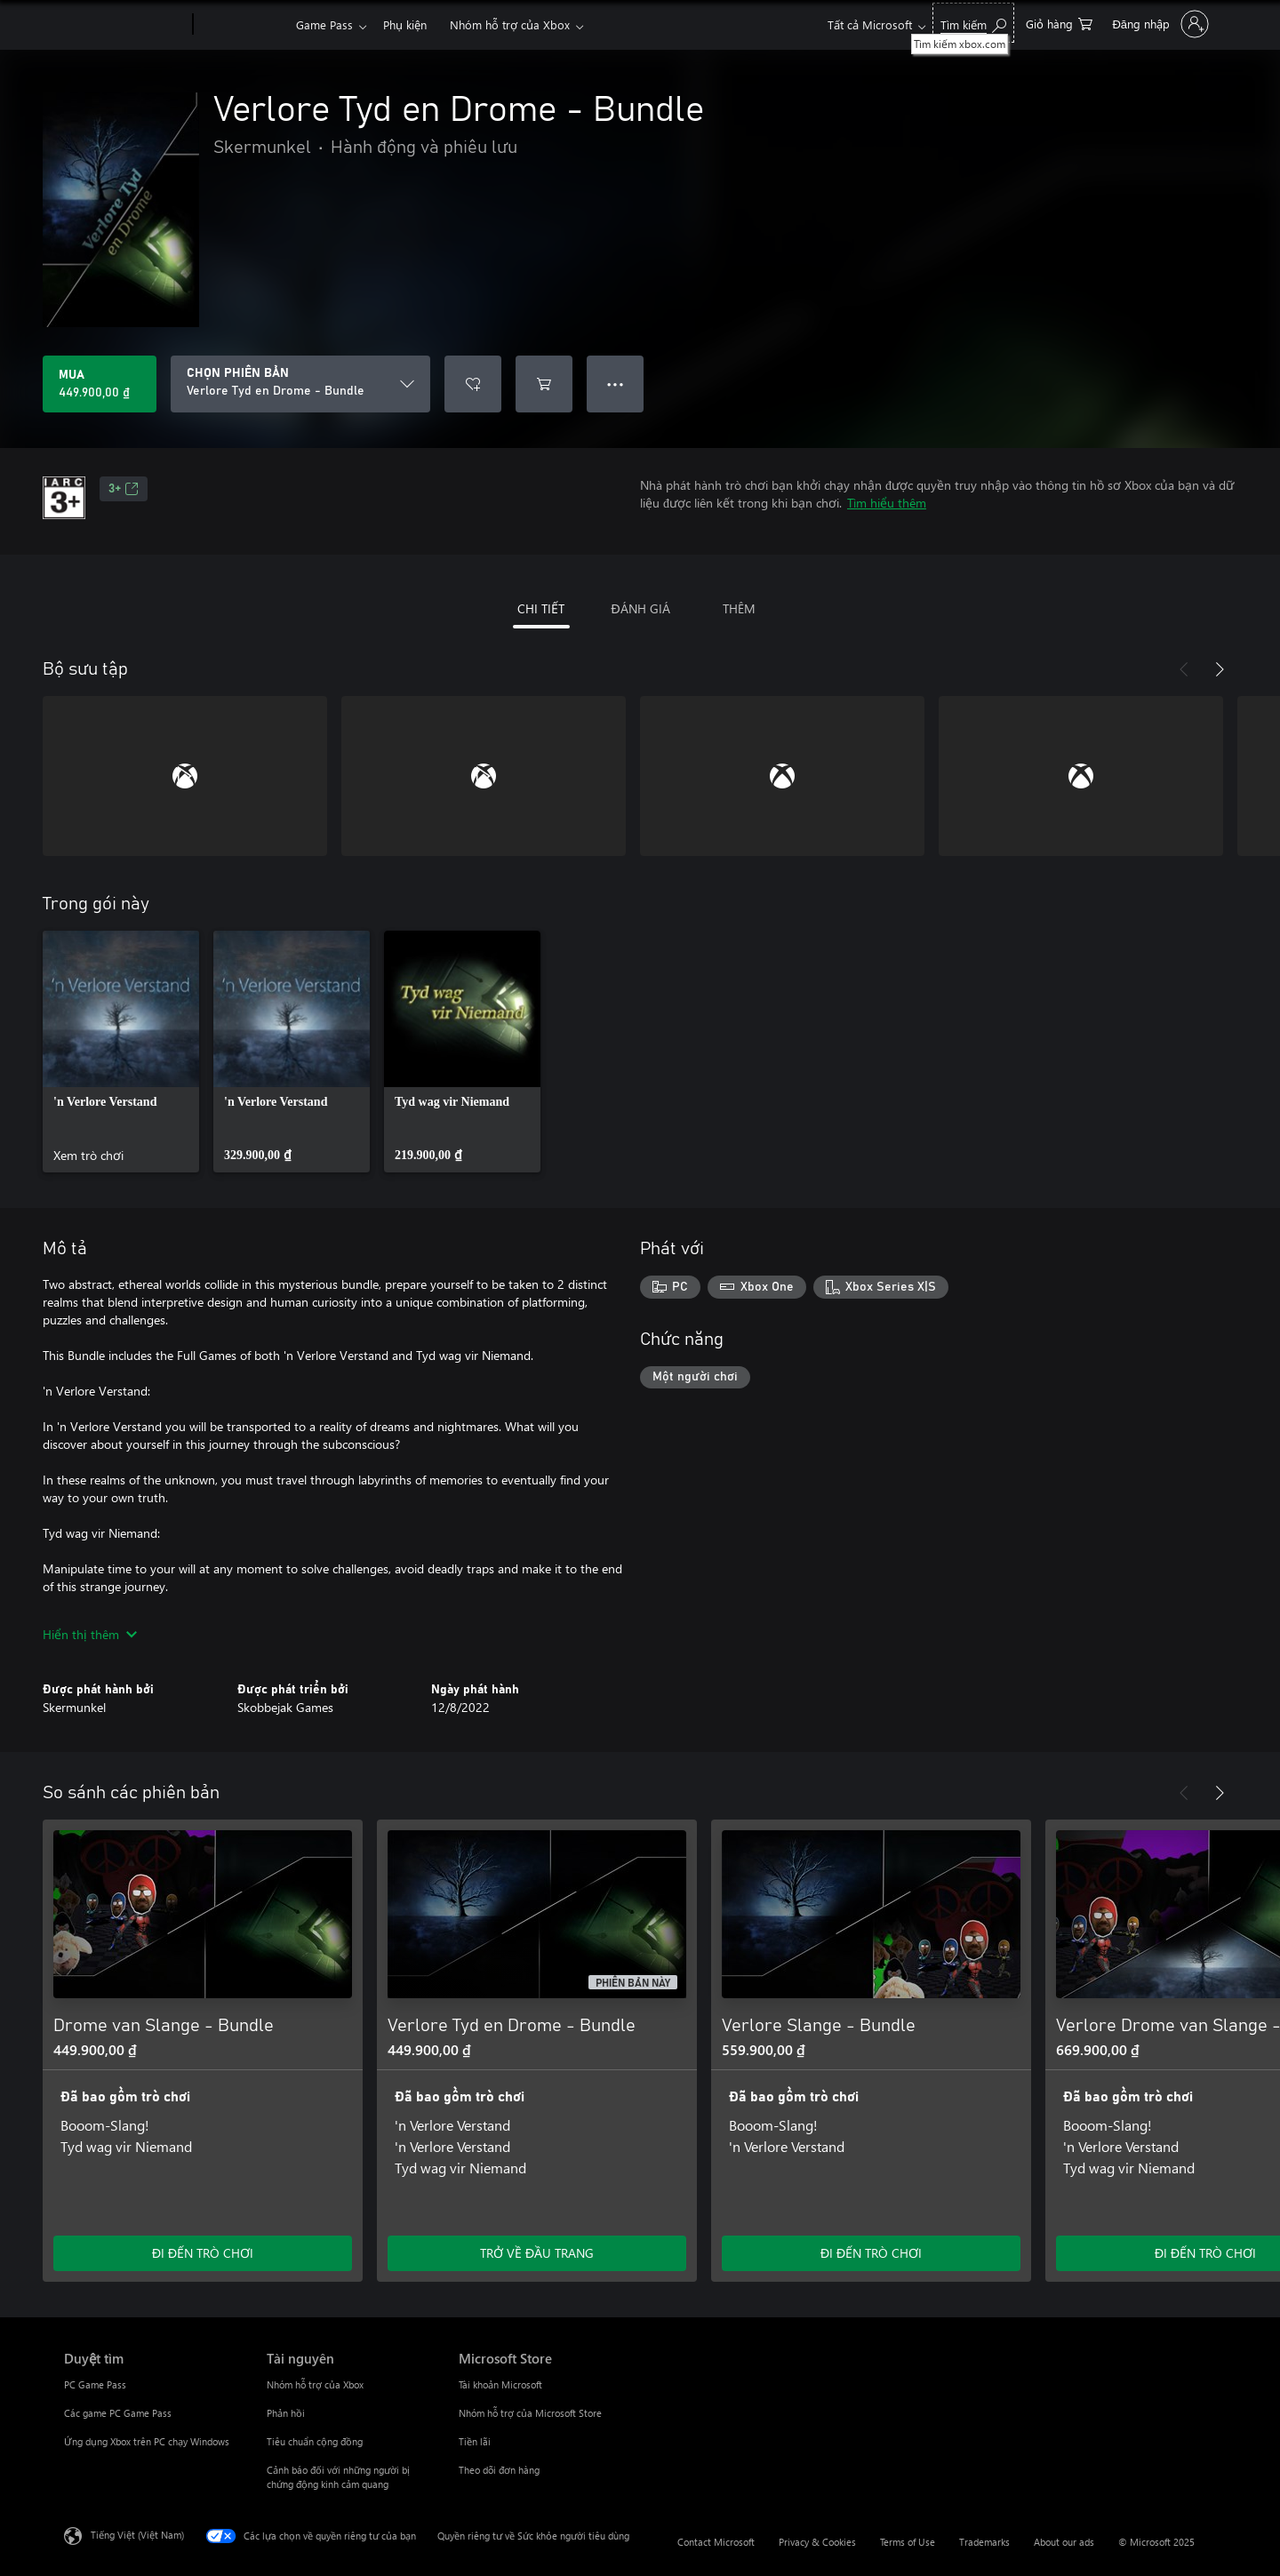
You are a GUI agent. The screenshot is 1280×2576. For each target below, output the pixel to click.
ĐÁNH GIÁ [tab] (640, 608)
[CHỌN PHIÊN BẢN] (300, 384)
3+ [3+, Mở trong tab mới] (123, 489)
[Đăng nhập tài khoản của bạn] (1158, 24)
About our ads (1064, 2542)
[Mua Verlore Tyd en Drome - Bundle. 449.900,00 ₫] (99, 384)
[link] (121, 1051)
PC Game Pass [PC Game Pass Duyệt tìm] (95, 2384)
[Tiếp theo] (1219, 669)
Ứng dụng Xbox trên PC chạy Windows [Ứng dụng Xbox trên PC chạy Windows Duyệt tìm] (146, 2441)
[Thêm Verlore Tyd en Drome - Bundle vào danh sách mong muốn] (472, 384)
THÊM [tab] (739, 608)
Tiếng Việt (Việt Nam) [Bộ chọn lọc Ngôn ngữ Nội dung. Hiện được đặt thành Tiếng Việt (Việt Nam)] (137, 2534)
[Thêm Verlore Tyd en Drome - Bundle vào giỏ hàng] (544, 384)
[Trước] (1184, 669)
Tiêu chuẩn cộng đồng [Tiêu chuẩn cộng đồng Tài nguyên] (315, 2441)
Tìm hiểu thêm (886, 502)
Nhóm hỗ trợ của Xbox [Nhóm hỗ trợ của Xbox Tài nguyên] (315, 2384)
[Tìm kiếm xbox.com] (973, 23)
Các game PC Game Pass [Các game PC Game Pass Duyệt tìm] (118, 2413)
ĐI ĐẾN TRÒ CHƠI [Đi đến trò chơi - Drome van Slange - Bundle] (202, 2252)
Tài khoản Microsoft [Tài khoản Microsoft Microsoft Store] (500, 2384)
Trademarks (984, 2542)
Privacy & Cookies (817, 2542)
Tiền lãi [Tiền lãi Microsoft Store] (475, 2441)
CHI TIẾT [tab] (540, 608)
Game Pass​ (324, 24)
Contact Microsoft (716, 2542)
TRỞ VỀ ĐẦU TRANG (537, 2252)
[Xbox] (242, 25)
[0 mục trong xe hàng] (1059, 23)
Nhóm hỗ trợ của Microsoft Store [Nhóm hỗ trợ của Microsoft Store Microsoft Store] (530, 2413)
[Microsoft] (125, 25)
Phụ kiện (405, 24)
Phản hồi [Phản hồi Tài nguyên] (286, 2413)
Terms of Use (907, 2542)
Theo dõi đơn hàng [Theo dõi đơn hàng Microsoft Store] (499, 2470)
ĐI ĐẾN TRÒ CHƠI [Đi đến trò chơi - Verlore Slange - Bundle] (871, 2252)
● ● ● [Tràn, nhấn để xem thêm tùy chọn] (615, 383)
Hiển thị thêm (90, 1634)
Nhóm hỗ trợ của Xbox (510, 24)
